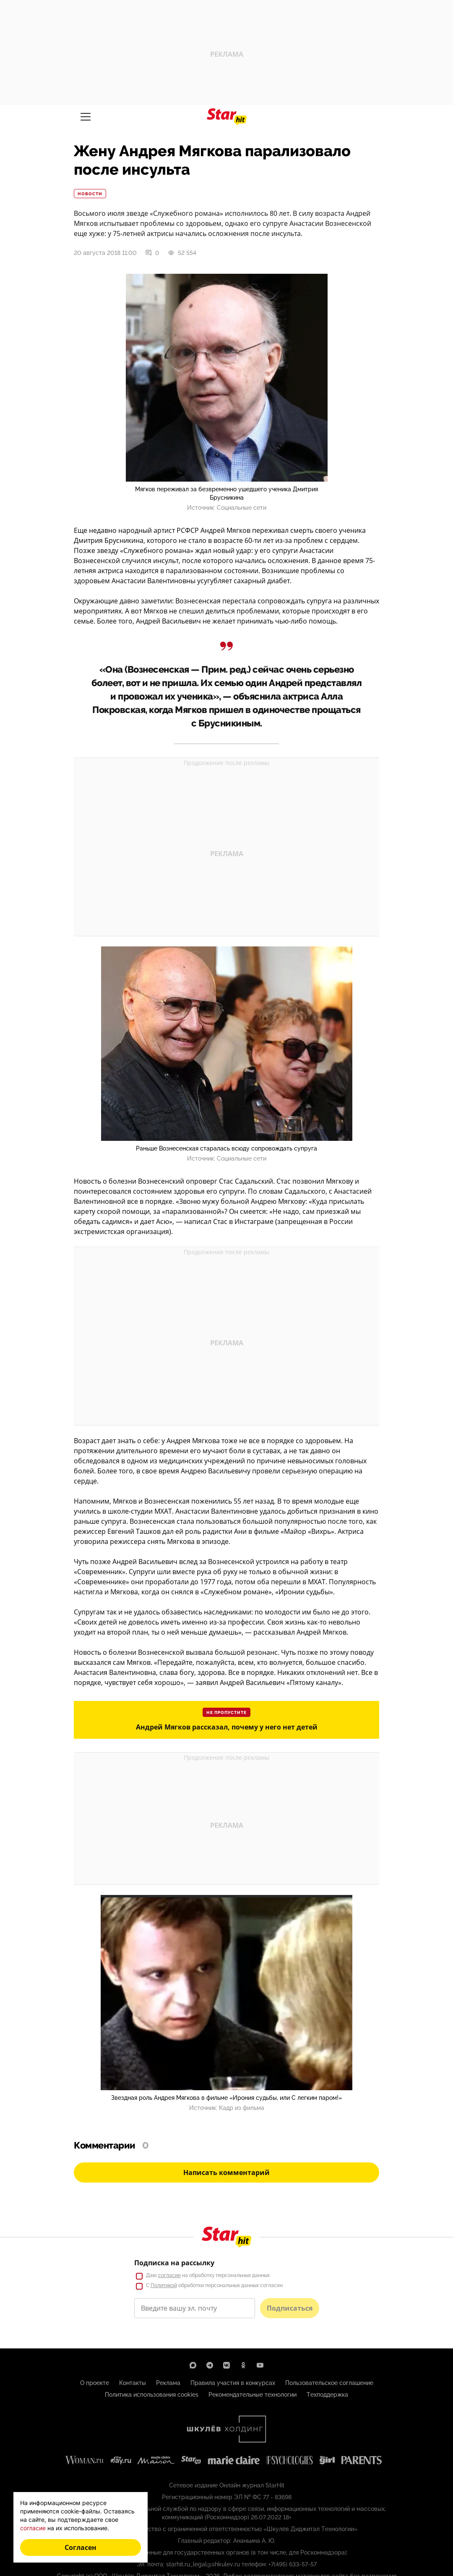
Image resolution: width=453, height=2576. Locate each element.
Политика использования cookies (151, 2394)
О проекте (94, 2382)
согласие (169, 2275)
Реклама (168, 2382)
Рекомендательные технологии (252, 2394)
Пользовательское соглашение (329, 2382)
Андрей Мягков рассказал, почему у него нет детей (227, 1727)
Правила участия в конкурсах (232, 2382)
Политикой (164, 2285)
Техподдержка (327, 2394)
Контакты (132, 2382)
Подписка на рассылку (174, 2262)
